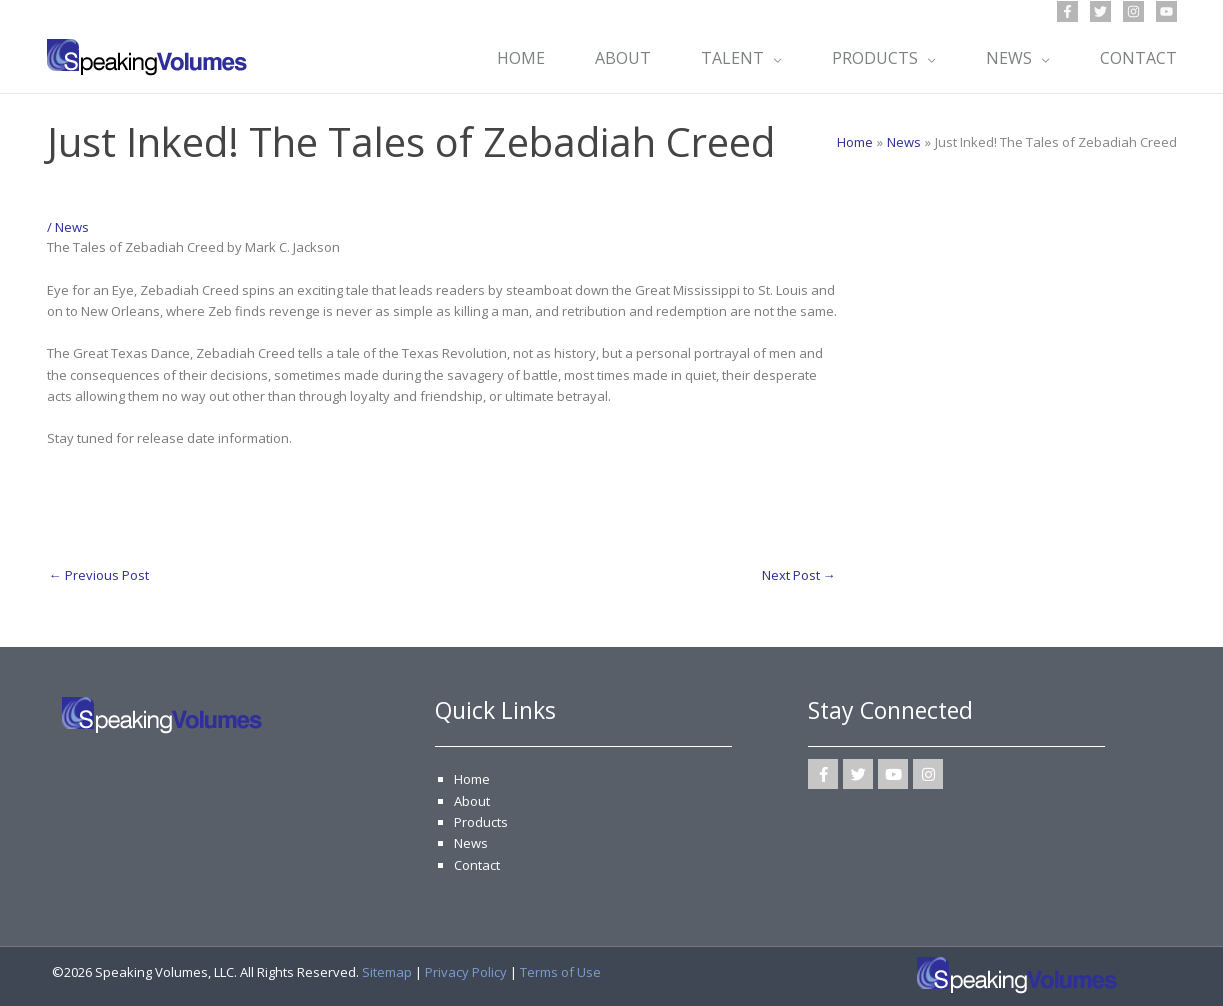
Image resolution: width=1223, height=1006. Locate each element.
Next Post (799, 575)
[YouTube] (1166, 11)
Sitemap (387, 972)
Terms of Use (560, 972)
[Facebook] (1067, 11)
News (72, 227)
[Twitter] (1100, 11)
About (472, 801)
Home (472, 779)
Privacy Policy (466, 972)
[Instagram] (1133, 11)
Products (481, 822)
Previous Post (99, 575)
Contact (477, 865)
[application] (773, 58)
